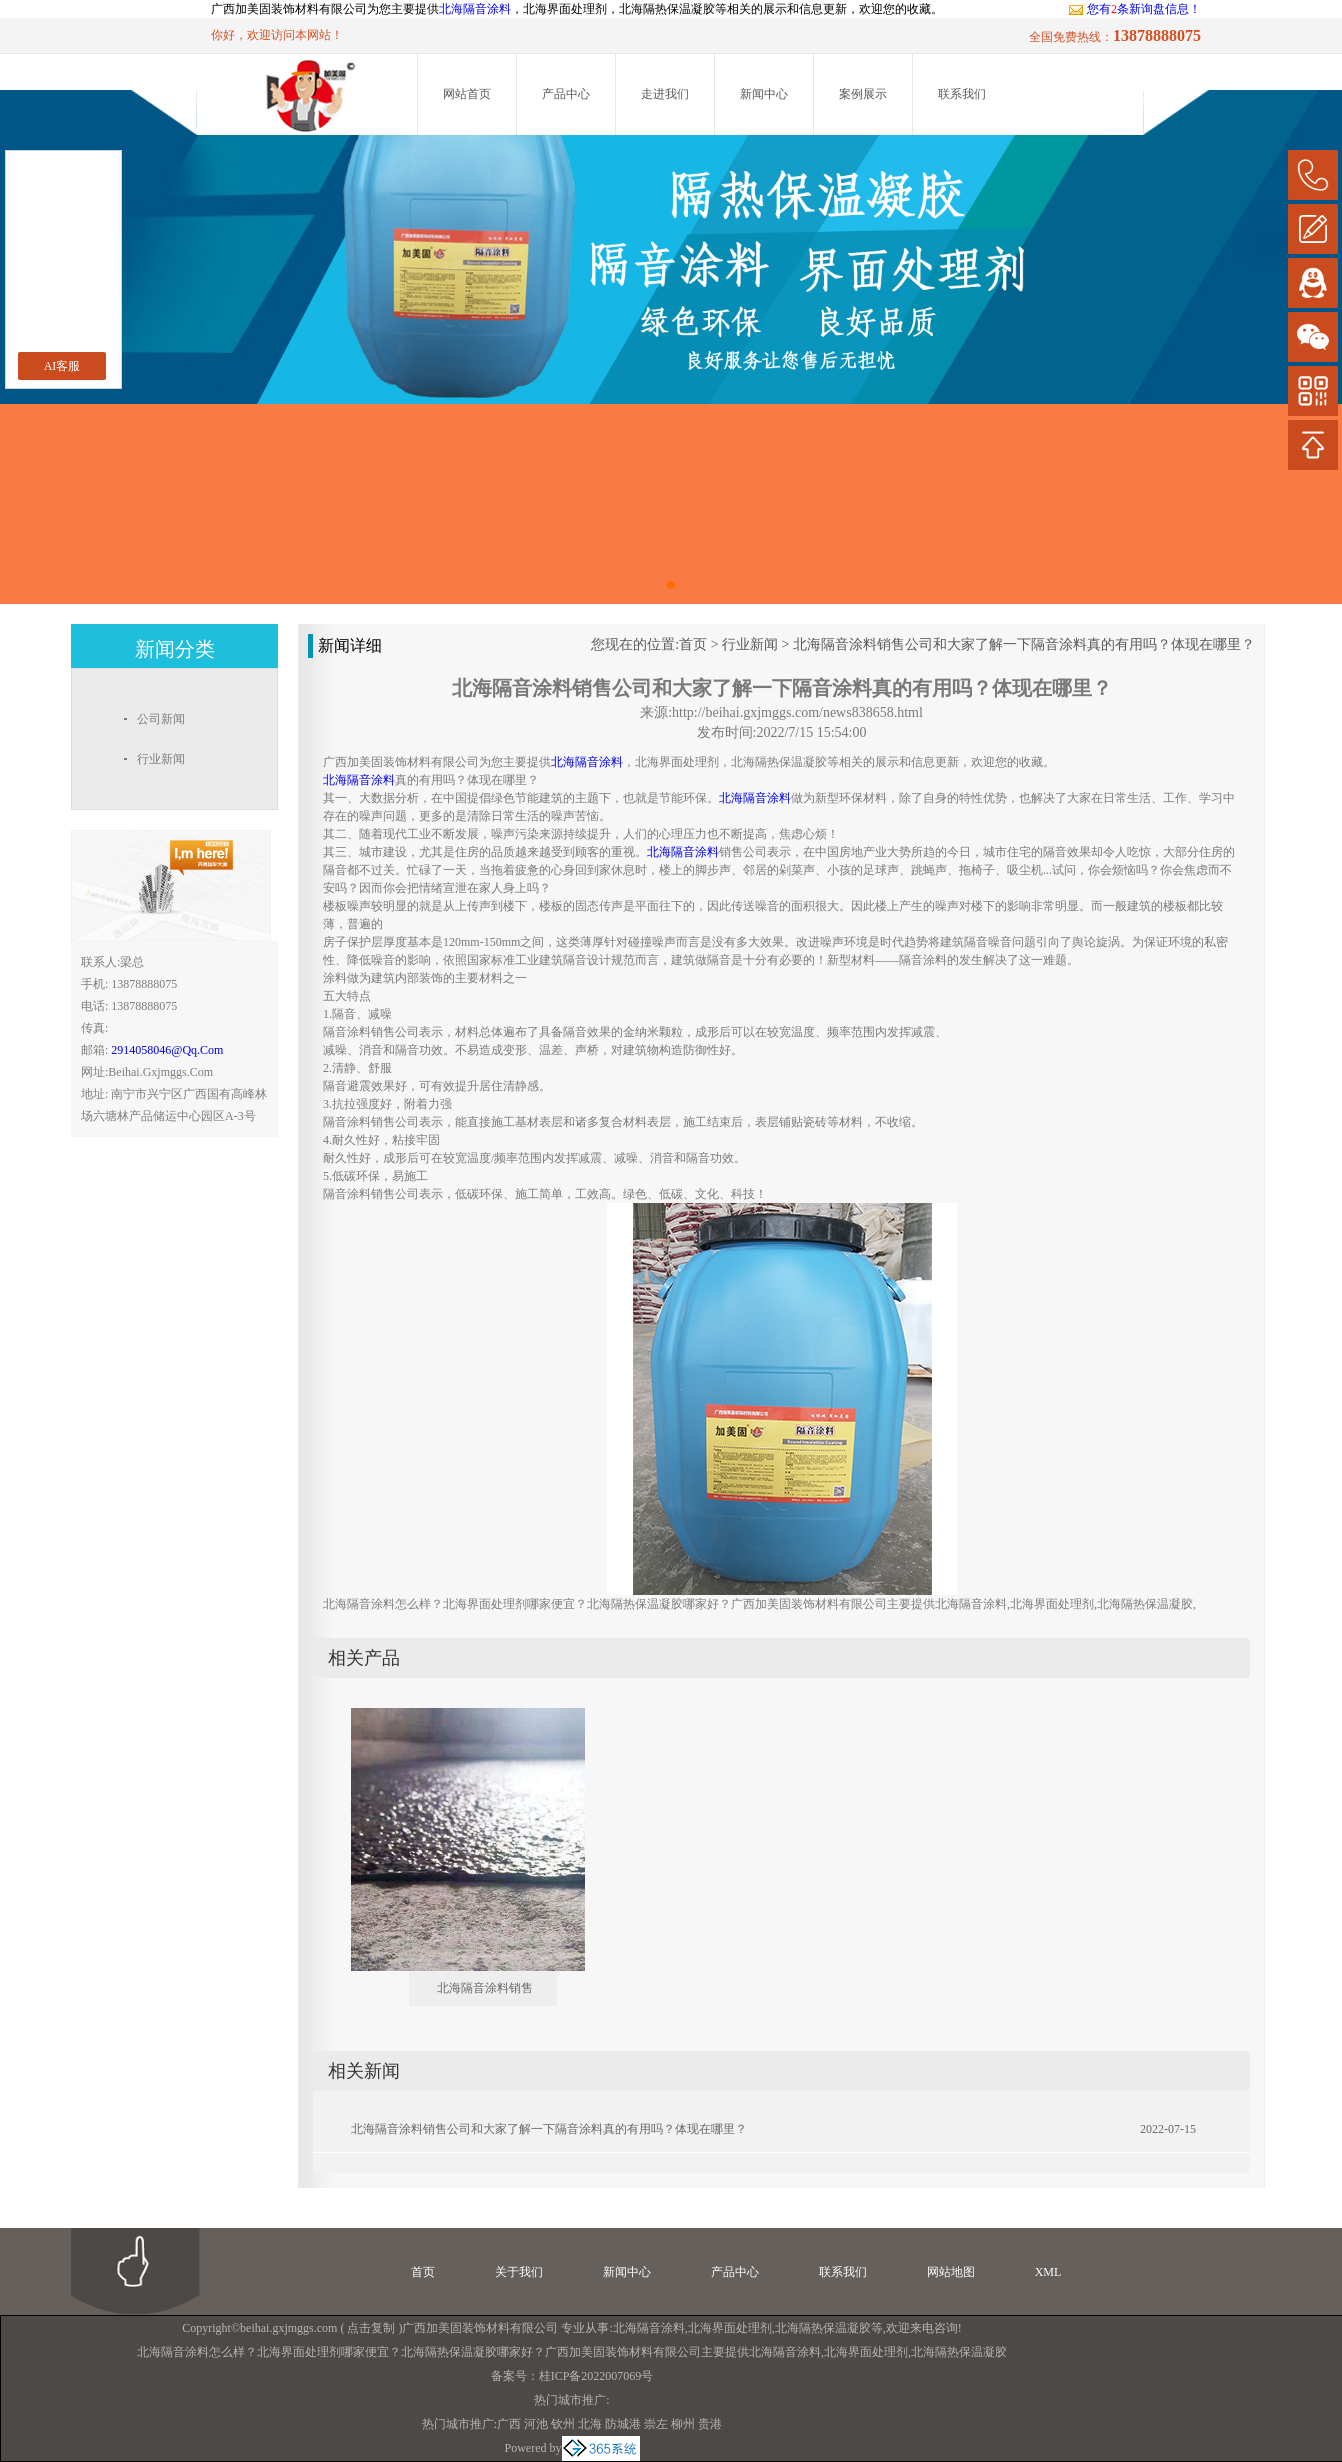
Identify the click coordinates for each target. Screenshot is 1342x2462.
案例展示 (863, 94)
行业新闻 (750, 644)
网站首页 (467, 94)
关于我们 (519, 2272)
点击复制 (371, 2328)
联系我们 (962, 94)
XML (1048, 2272)
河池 (536, 2424)
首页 (693, 644)
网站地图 (951, 2272)
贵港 (710, 2424)
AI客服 (62, 366)
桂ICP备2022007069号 (596, 2376)
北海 (590, 2424)
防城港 (623, 2424)
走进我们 (665, 94)
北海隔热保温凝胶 (823, 2328)
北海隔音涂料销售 (485, 1988)
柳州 (683, 2424)
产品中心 (566, 94)
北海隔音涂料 (475, 9)
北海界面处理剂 (730, 2328)
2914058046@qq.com (167, 1050)
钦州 (563, 2424)
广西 (509, 2424)
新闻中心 (764, 94)
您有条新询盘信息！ (1134, 9)
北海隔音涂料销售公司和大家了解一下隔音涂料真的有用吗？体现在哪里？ (1024, 644)
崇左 (656, 2424)
